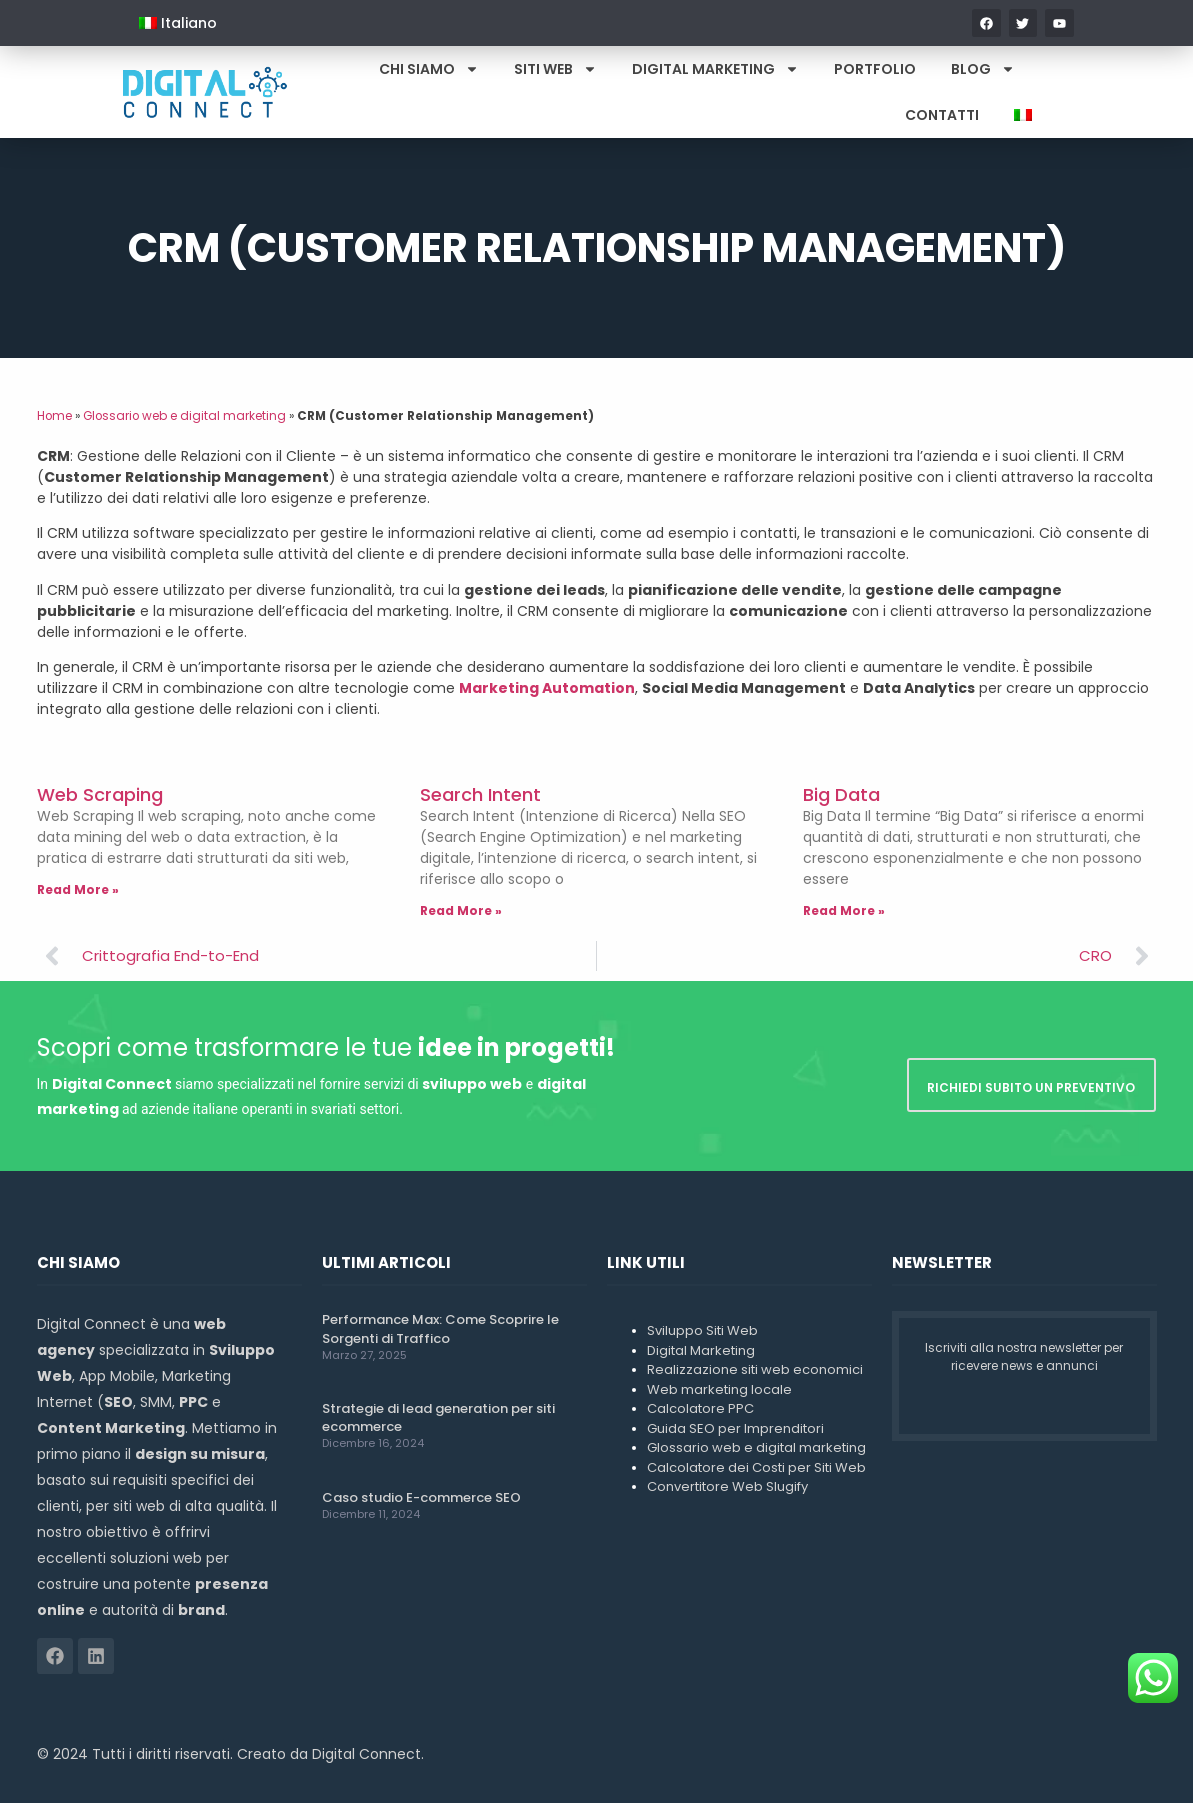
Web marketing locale (719, 1389)
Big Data (841, 794)
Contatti (942, 115)
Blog (983, 69)
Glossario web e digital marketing (184, 416)
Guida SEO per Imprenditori (735, 1428)
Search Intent (480, 794)
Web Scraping (100, 794)
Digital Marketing (715, 69)
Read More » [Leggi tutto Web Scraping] (78, 889)
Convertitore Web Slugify (727, 1486)
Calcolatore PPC (700, 1408)
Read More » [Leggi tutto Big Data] (844, 910)
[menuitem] (178, 23)
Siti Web (555, 69)
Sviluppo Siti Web (702, 1330)
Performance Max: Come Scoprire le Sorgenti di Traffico (440, 1328)
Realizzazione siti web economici (755, 1369)
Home (54, 416)
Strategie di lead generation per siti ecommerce (438, 1417)
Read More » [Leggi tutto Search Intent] (461, 910)
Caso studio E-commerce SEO (421, 1497)
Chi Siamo (429, 69)
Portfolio (875, 69)
